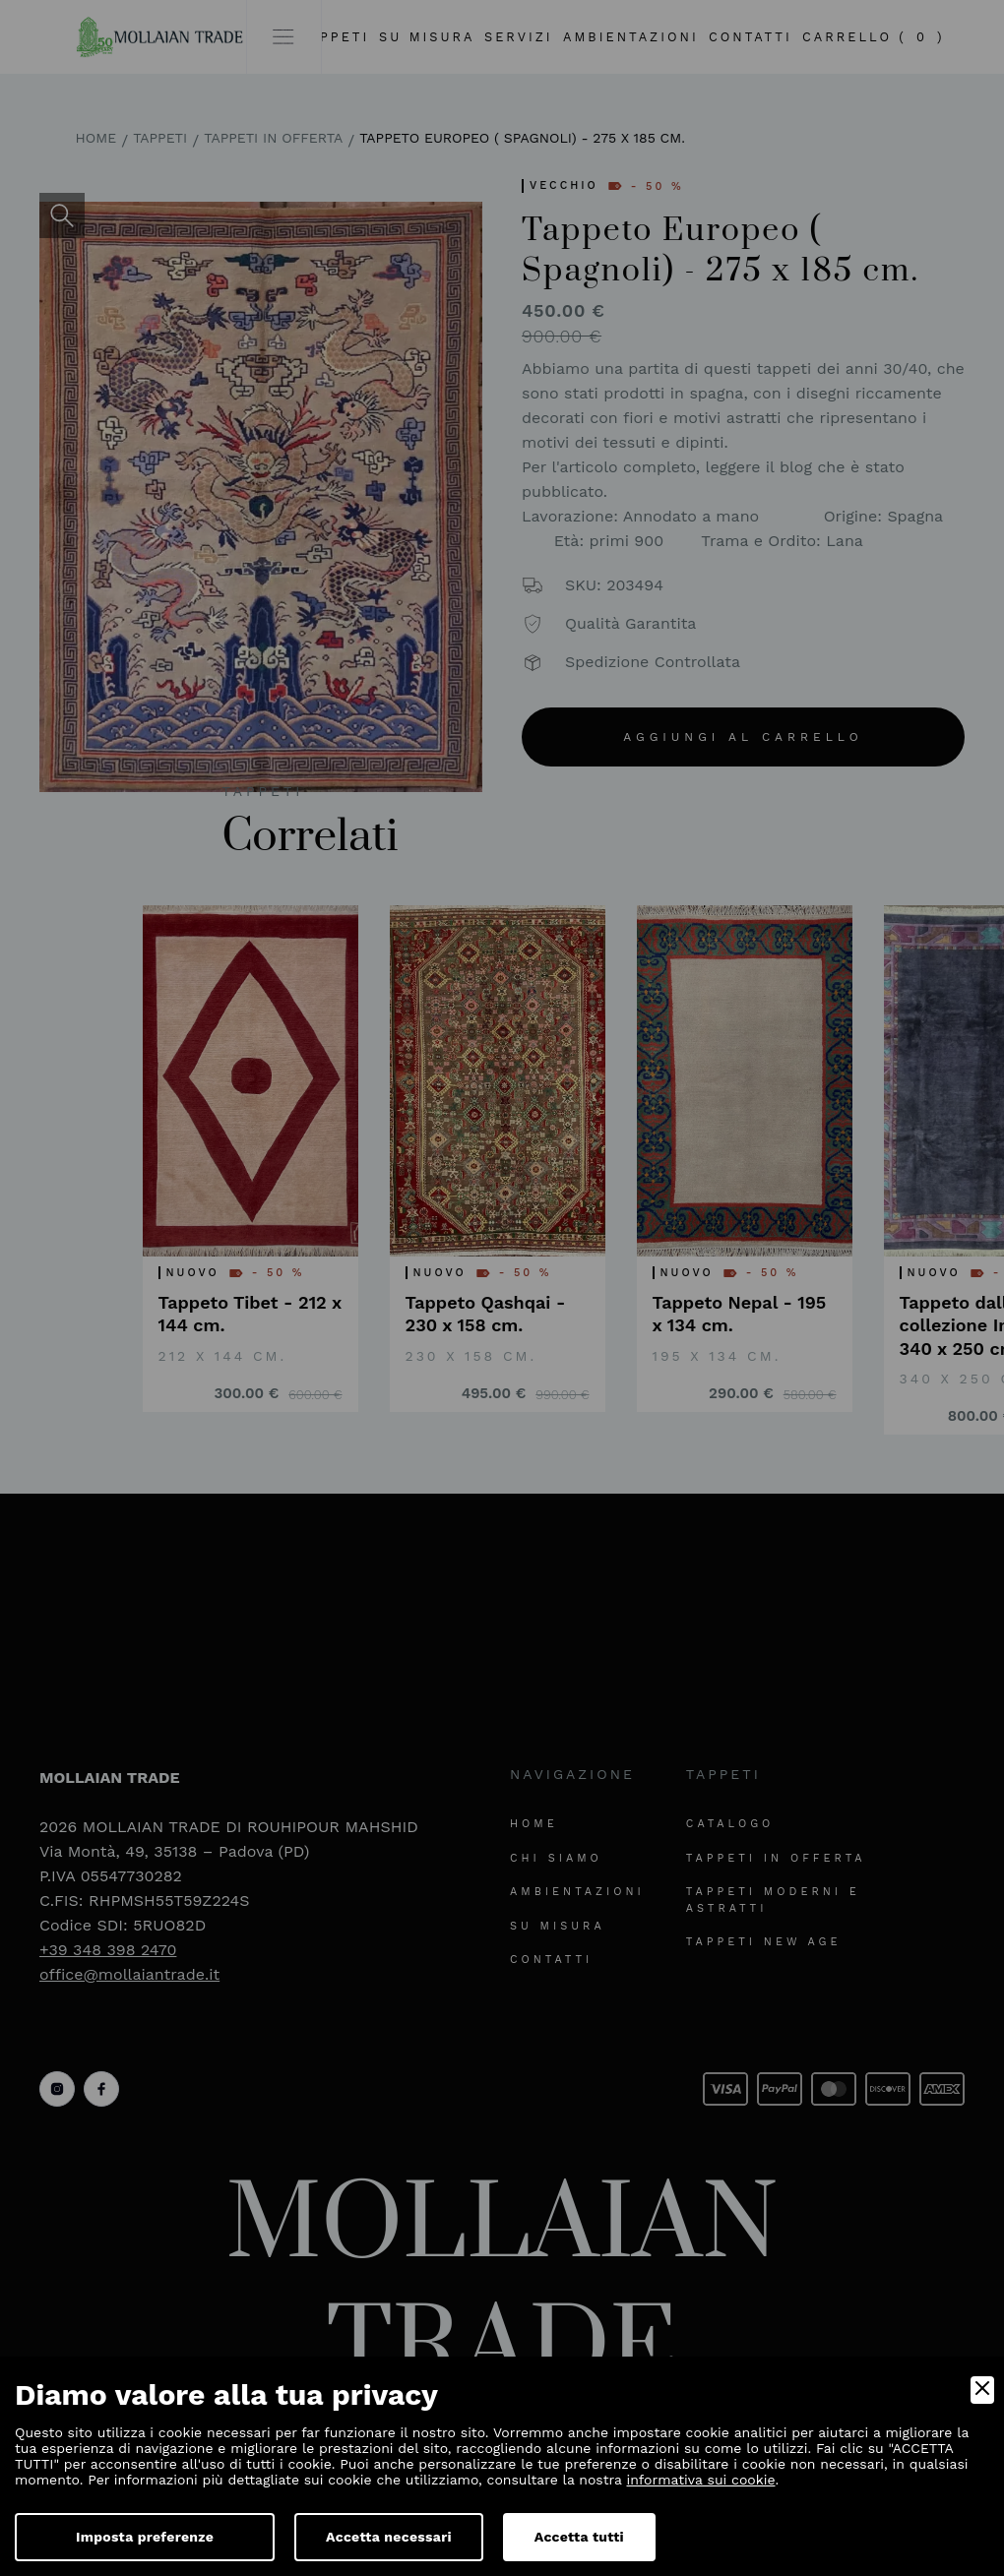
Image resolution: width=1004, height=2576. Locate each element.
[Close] (982, 2390)
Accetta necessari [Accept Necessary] (389, 2537)
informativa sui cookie (701, 2479)
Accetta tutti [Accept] (579, 2537)
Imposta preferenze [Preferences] (145, 2537)
